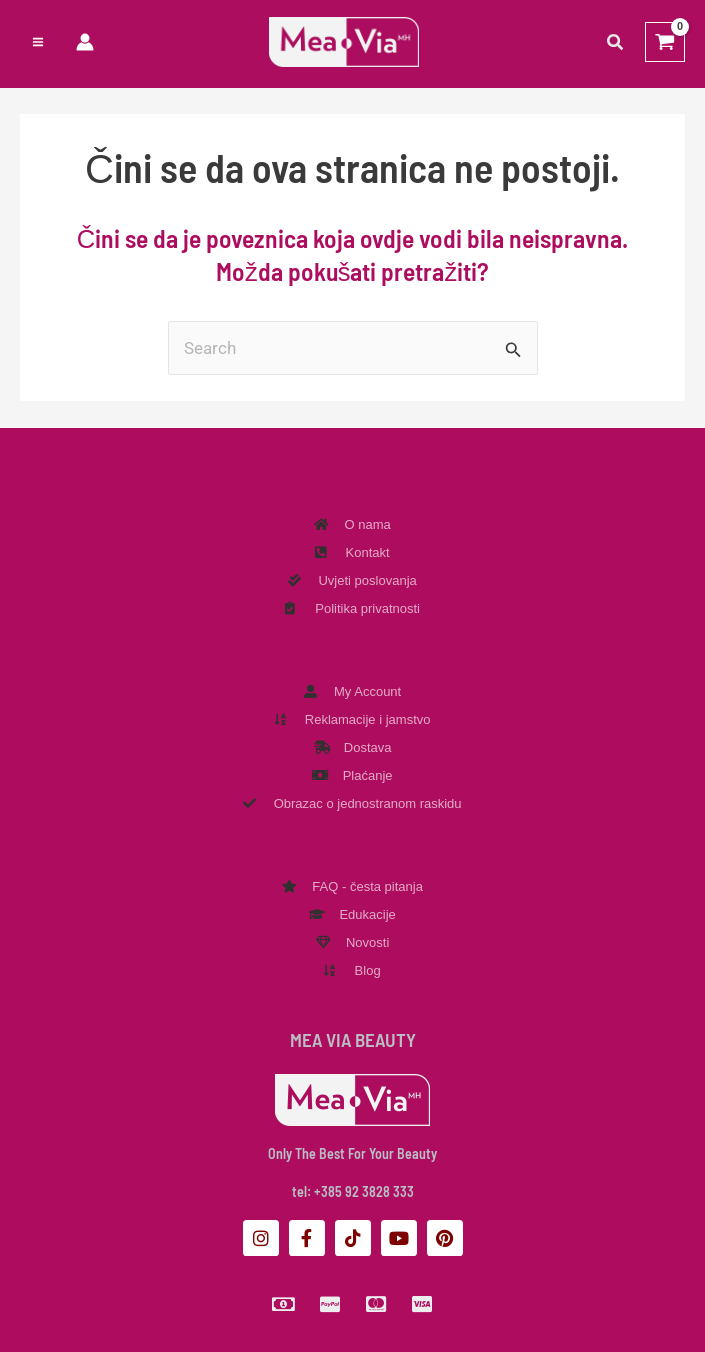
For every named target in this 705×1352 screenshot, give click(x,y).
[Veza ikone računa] (85, 43)
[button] (616, 43)
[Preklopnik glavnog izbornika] (38, 43)
